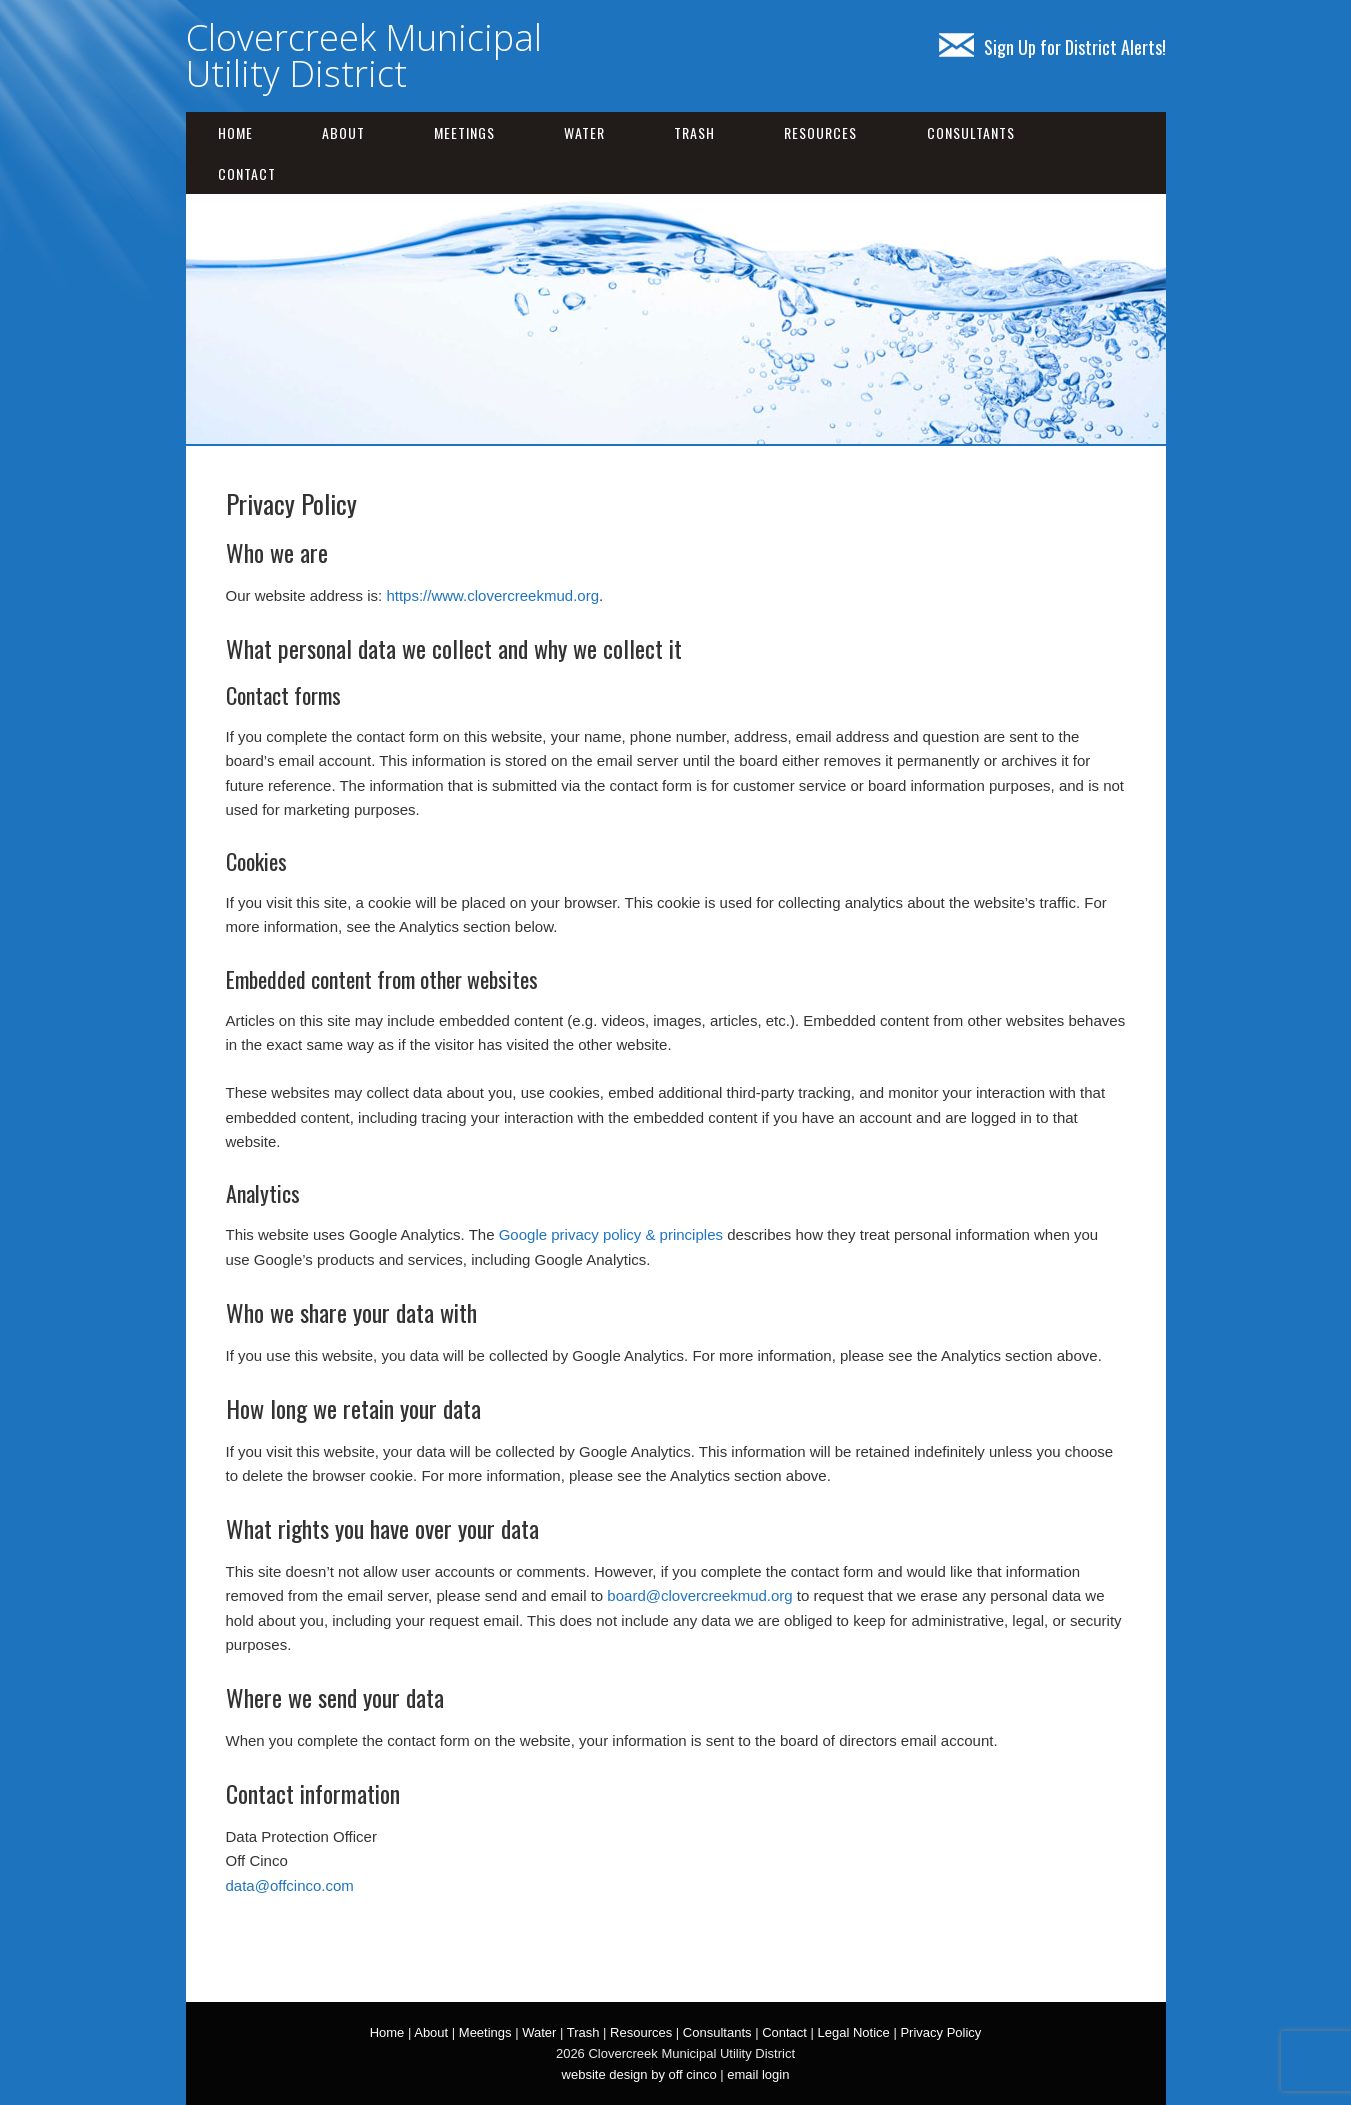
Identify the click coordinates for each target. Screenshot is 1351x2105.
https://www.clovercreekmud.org (492, 595)
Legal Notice (854, 2032)
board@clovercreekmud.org (699, 1595)
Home (235, 132)
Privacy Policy (940, 2032)
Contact (247, 173)
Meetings (464, 132)
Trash (694, 132)
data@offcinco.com (290, 1885)
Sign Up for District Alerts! (1052, 47)
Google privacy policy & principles (611, 1234)
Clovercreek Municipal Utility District (364, 55)
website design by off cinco (639, 2074)
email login (758, 2074)
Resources (820, 132)
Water (584, 132)
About (343, 132)
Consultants (971, 132)
